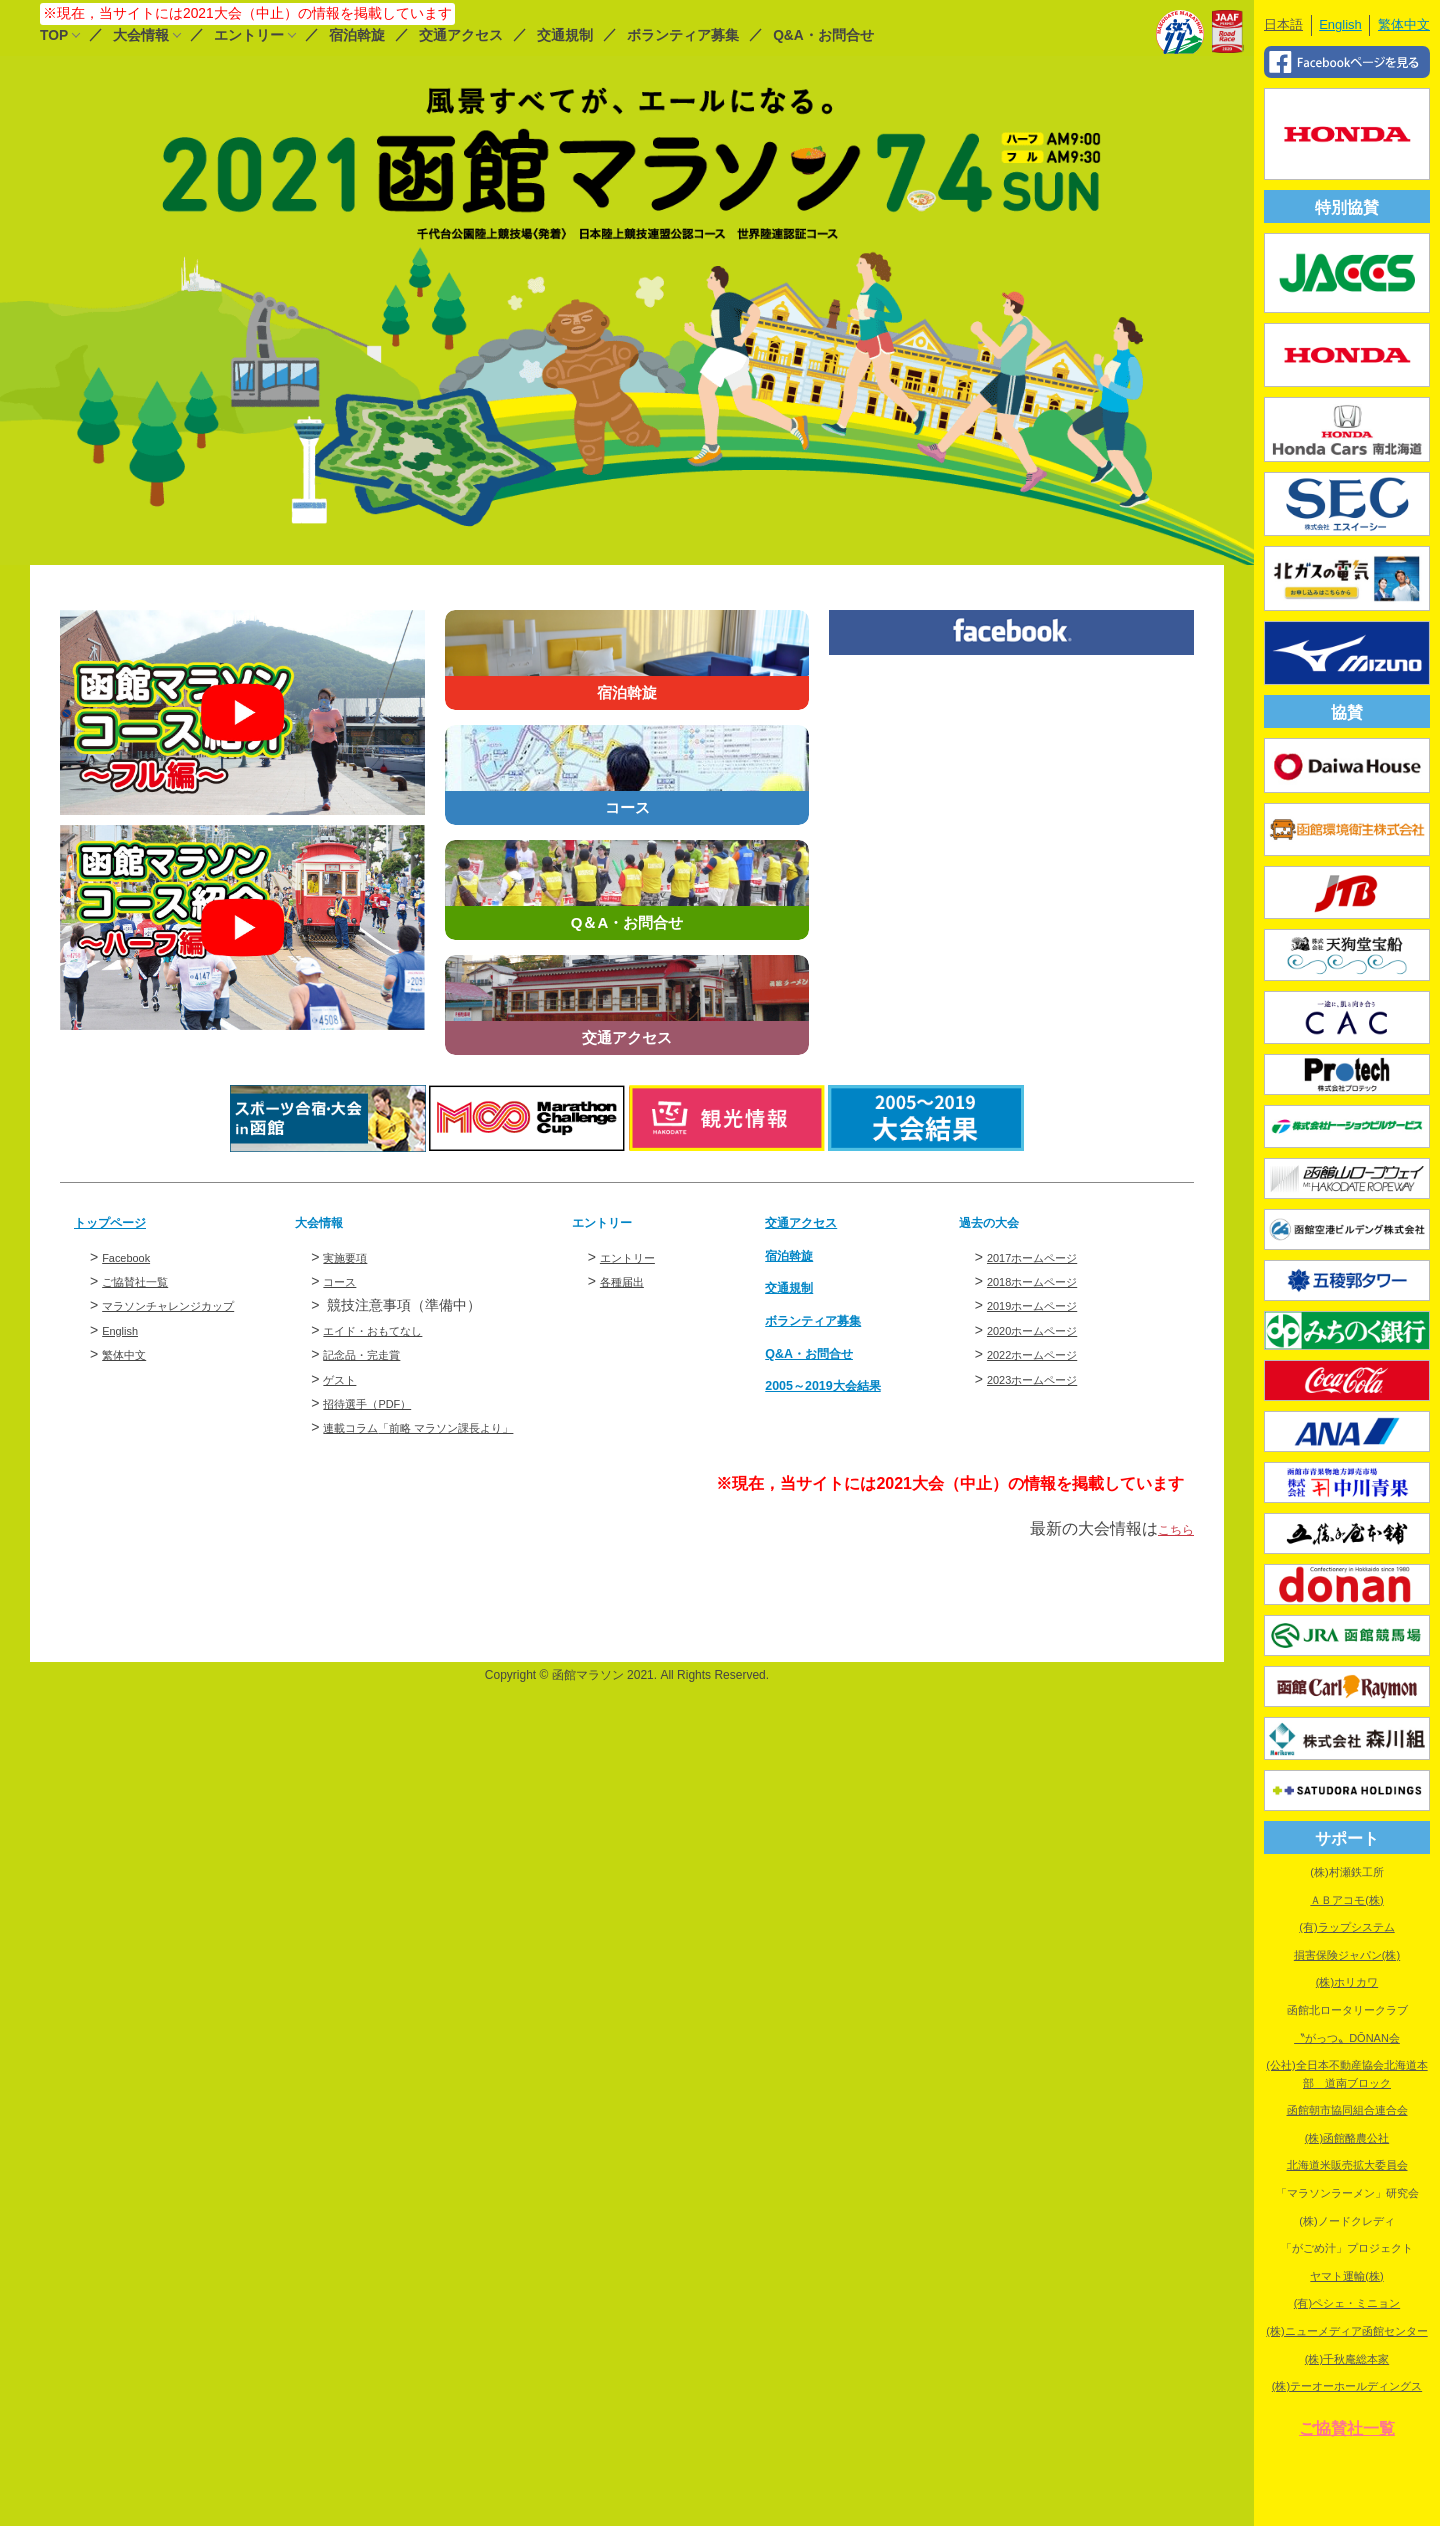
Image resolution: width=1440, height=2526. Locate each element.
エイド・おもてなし (386, 1330)
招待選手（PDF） (379, 1403)
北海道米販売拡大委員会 (1347, 2165)
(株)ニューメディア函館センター (1346, 2331)
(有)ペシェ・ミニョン (1347, 2303)
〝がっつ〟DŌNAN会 (1347, 2038)
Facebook (132, 1256)
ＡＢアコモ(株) (1346, 1900)
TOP (54, 35)
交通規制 (565, 35)
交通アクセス (461, 35)
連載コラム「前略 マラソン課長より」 (444, 1427)
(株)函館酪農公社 (1347, 2138)
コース (344, 1281)
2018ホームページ (1044, 1281)
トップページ (122, 1221)
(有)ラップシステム (1346, 1927)
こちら (1170, 1528)
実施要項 (351, 1256)
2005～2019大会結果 (840, 1384)
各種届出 (628, 1281)
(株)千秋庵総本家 (1347, 2359)
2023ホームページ (1044, 1378)
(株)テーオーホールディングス (1347, 2386)
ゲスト (344, 1378)
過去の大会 (999, 1221)
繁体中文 (130, 1354)
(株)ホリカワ (1347, 1982)
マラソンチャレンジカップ (186, 1305)
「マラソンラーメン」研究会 (1347, 2193)
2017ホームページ (1044, 1256)
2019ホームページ (1044, 1305)
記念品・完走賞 (372, 1354)
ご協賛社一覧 (144, 1281)
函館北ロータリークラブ (1347, 2010)
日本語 (1283, 24)
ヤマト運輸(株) (1346, 2276)
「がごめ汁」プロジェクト (1347, 2248)
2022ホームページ (1044, 1354)
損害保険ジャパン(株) (1347, 1955)
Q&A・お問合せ (823, 35)
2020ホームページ (1044, 1330)
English (125, 1330)
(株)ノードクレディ (1346, 2221)
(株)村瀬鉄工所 (1346, 1872)
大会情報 (141, 35)
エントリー (249, 35)
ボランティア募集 (683, 35)
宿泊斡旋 (357, 35)
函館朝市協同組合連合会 (1347, 2110)
